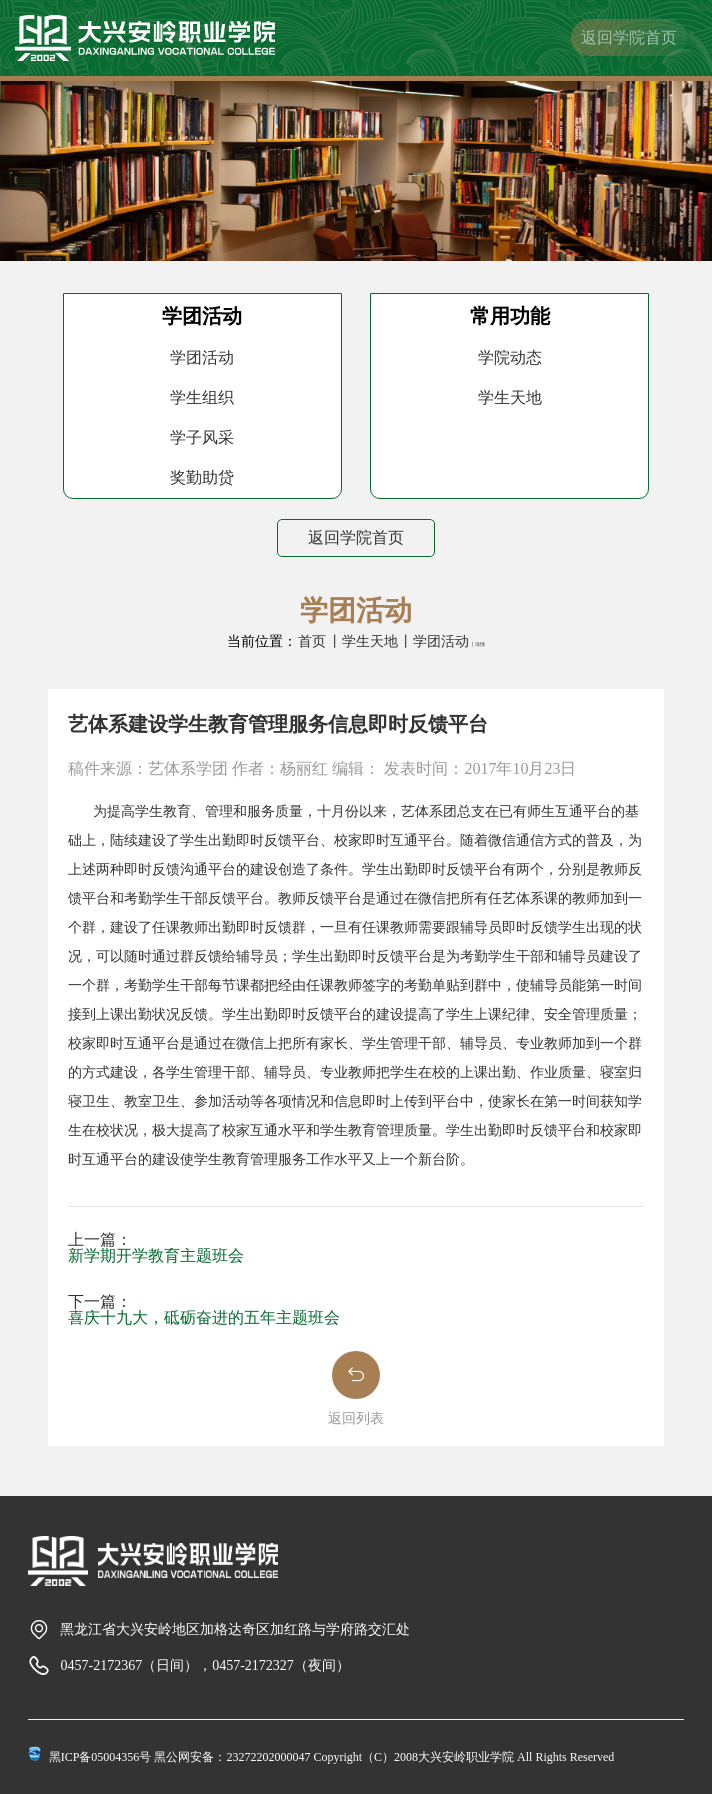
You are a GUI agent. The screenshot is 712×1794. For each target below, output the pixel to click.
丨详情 (477, 644)
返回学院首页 (629, 37)
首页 (312, 641)
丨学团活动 (434, 641)
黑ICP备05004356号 (100, 1757)
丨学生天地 (363, 641)
